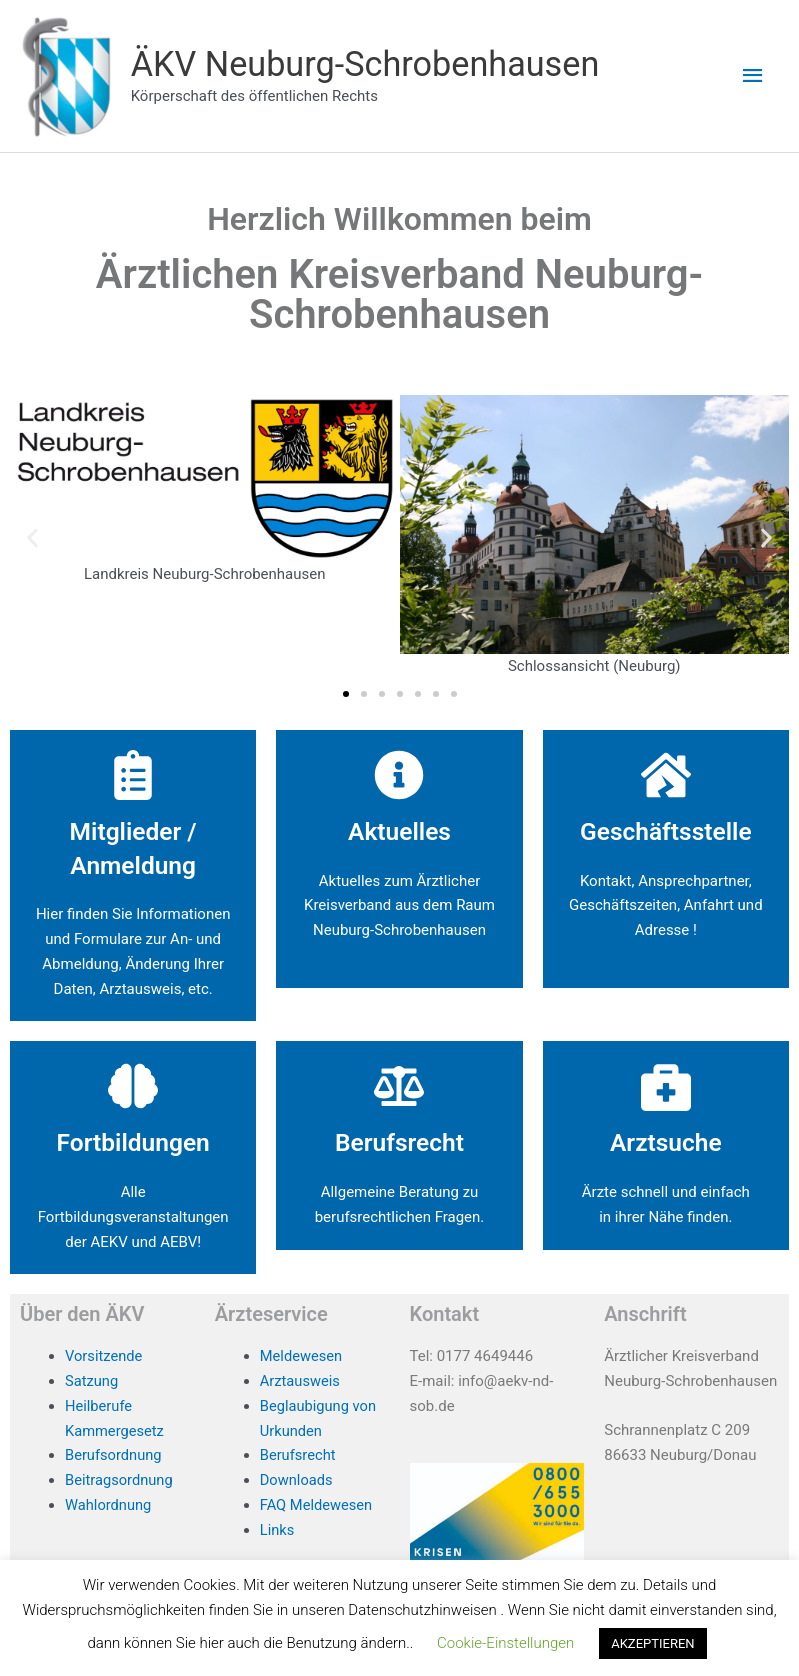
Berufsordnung (114, 1456)
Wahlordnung (109, 1506)
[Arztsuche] (666, 1087)
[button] (32, 538)
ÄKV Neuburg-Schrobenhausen (370, 64)
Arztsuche (666, 1143)
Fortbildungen (133, 1143)
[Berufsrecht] (399, 1087)
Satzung (92, 1382)
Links (277, 1530)
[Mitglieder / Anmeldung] (133, 776)
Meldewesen (302, 1357)
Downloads (297, 1481)
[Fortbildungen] (133, 1087)
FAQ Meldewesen (317, 1506)
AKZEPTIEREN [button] (652, 1643)
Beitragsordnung (120, 1481)
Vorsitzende (104, 1357)
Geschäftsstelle (666, 832)
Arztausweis (301, 1382)
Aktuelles (399, 832)
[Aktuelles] (399, 776)
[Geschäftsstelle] (666, 776)
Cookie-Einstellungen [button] (505, 1643)
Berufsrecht (399, 1143)
